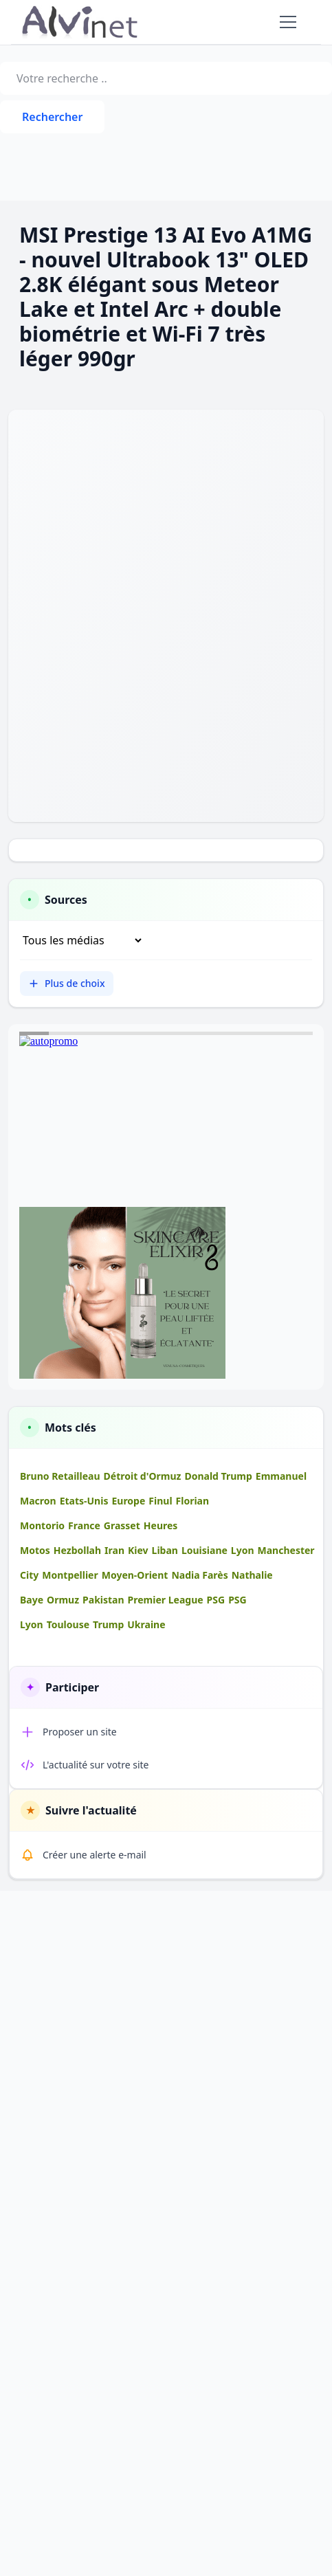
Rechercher (52, 116)
